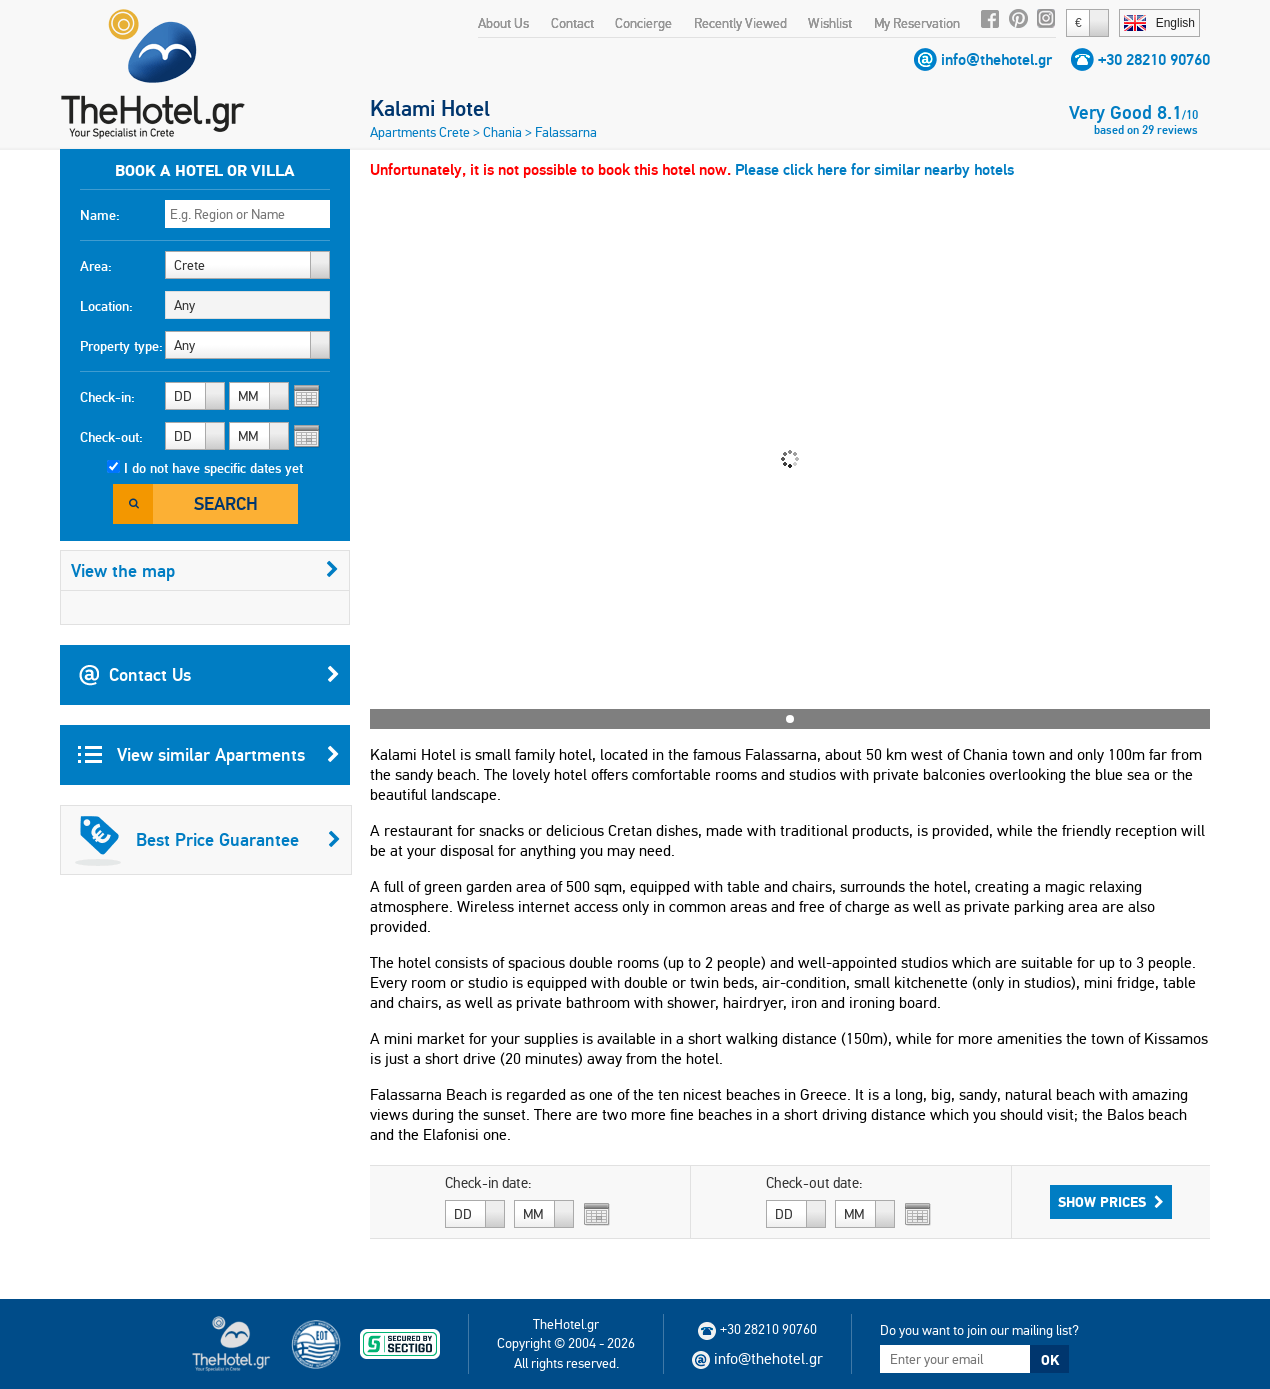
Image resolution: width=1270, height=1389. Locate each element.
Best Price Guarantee (208, 840)
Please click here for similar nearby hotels (874, 169)
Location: (106, 306)
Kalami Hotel (430, 108)
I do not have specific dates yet (213, 468)
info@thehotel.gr (996, 59)
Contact (572, 23)
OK (1050, 1360)
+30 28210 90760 (1154, 59)
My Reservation (917, 23)
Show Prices (1111, 1202)
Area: (96, 266)
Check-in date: (488, 1183)
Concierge (643, 23)
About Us (503, 23)
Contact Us (209, 675)
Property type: (121, 346)
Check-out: (111, 437)
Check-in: (107, 397)
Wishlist (830, 23)
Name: (100, 215)
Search (226, 503)
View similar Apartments (209, 755)
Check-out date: (814, 1183)
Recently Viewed (740, 23)
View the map (205, 570)
